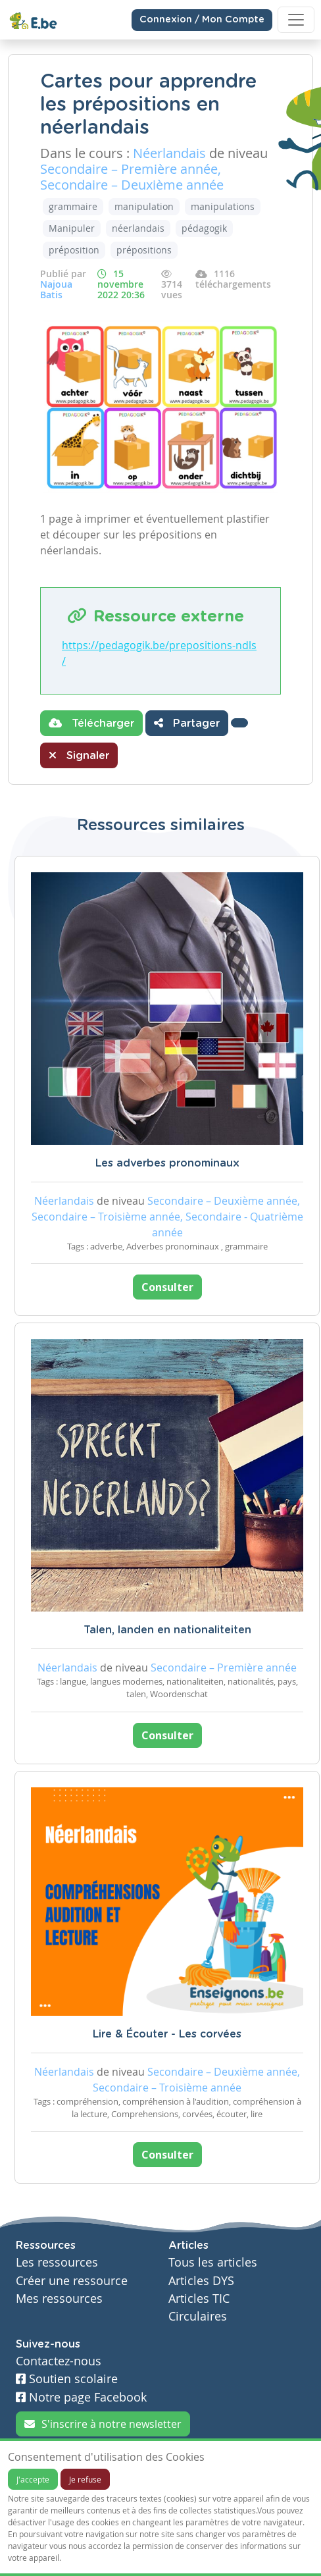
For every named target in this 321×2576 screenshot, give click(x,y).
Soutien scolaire (67, 2378)
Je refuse (85, 2479)
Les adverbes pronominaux (167, 1163)
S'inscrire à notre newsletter (103, 2424)
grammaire (73, 206)
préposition (74, 250)
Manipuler (72, 228)
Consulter (167, 1287)
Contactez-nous (58, 2361)
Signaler (79, 755)
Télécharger (91, 723)
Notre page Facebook (81, 2397)
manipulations (223, 206)
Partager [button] (187, 723)
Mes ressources (59, 2298)
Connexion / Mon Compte (201, 19)
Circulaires (197, 2316)
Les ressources (57, 2262)
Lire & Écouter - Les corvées (167, 2034)
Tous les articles (212, 2262)
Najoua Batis (56, 289)
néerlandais (138, 228)
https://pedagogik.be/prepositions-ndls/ (159, 653)
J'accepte (32, 2479)
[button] (239, 722)
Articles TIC (199, 2298)
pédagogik (204, 228)
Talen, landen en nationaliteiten (167, 1630)
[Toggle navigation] (296, 20)
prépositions (144, 250)
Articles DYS (201, 2280)
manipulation (144, 206)
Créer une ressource (72, 2280)
